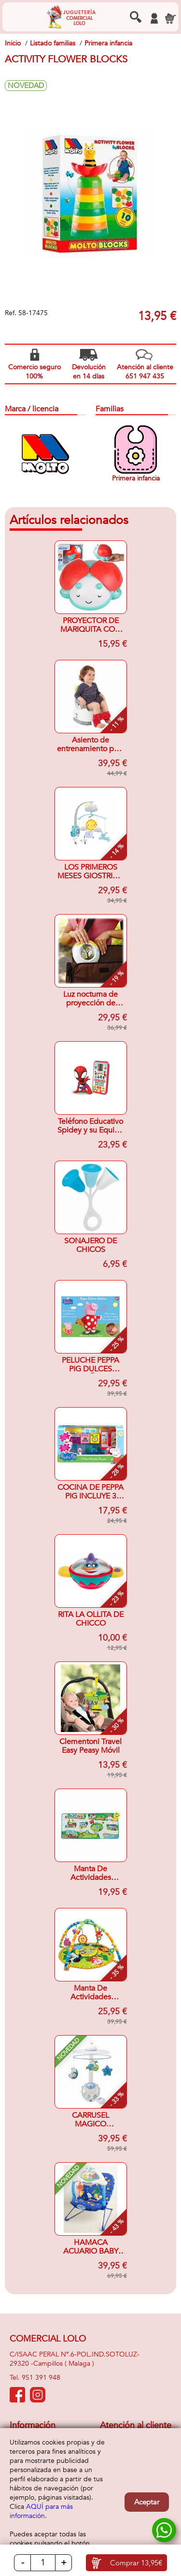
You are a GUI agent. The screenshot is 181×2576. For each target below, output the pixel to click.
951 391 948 (41, 2377)
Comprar (136, 2563)
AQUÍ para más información (41, 2511)
